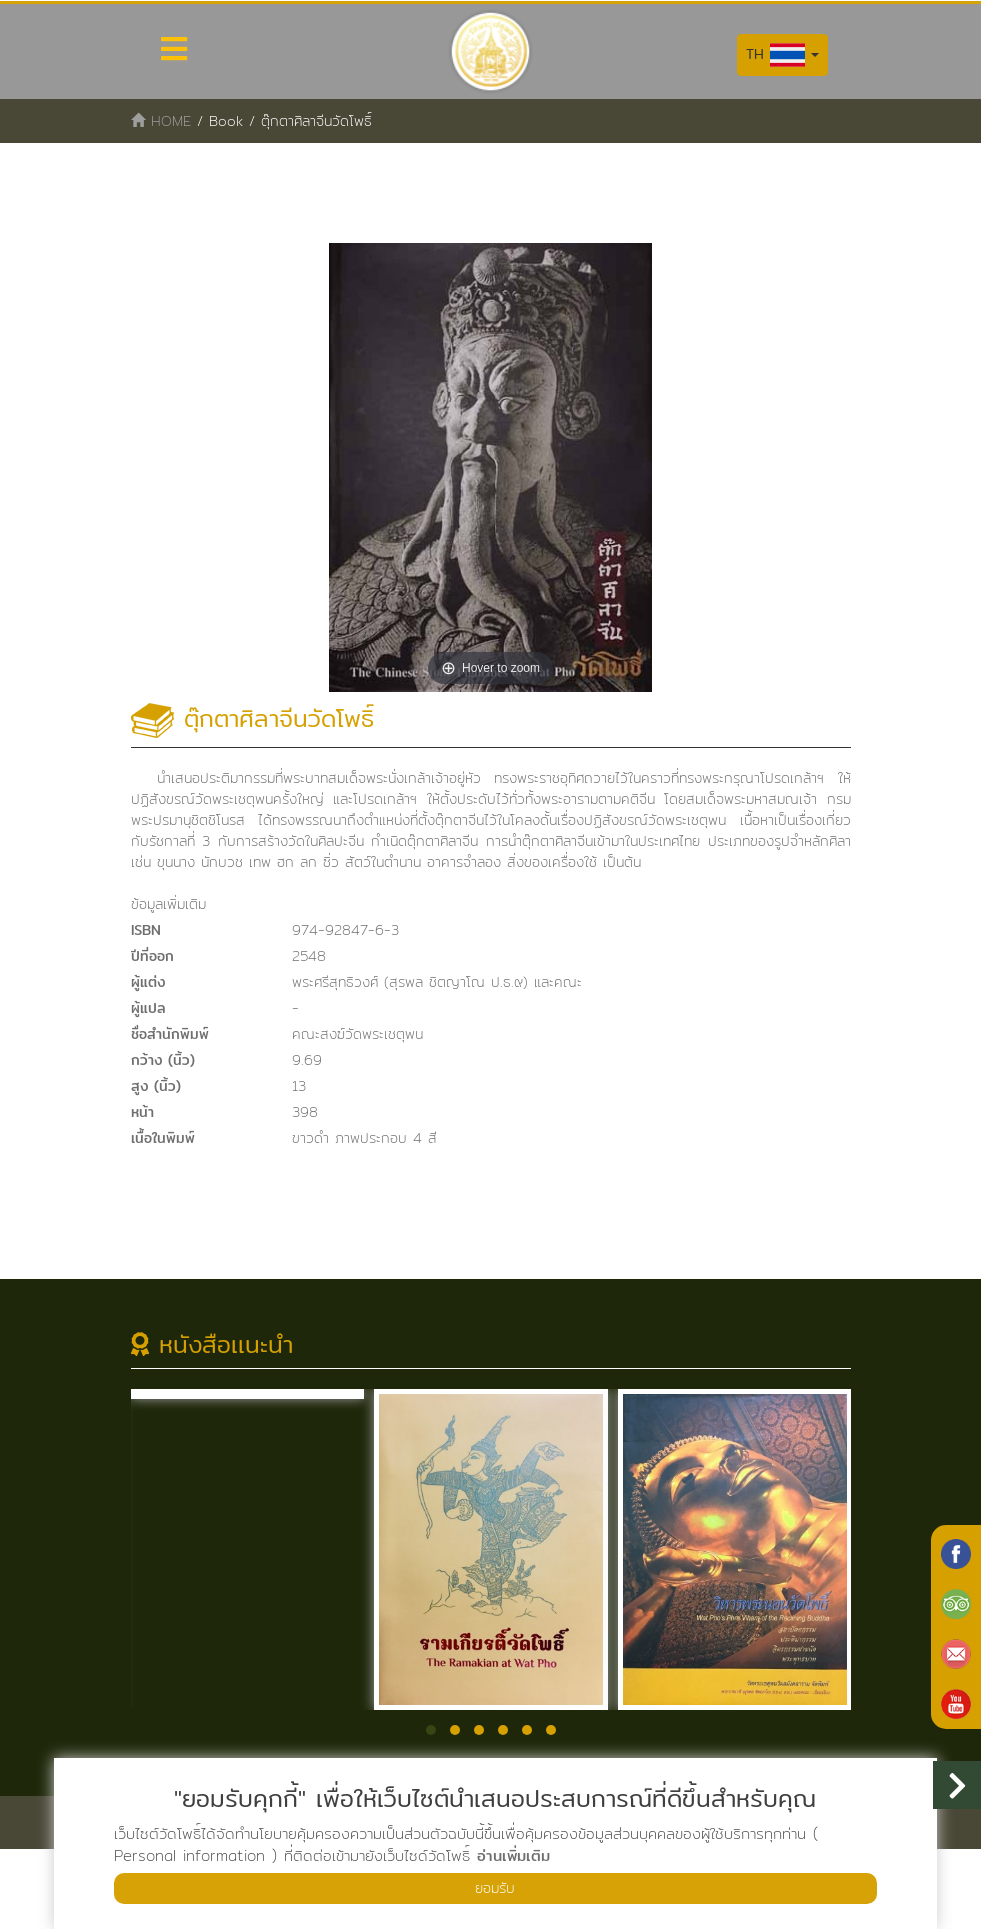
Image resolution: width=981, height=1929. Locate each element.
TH (782, 55)
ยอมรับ (495, 1886)
